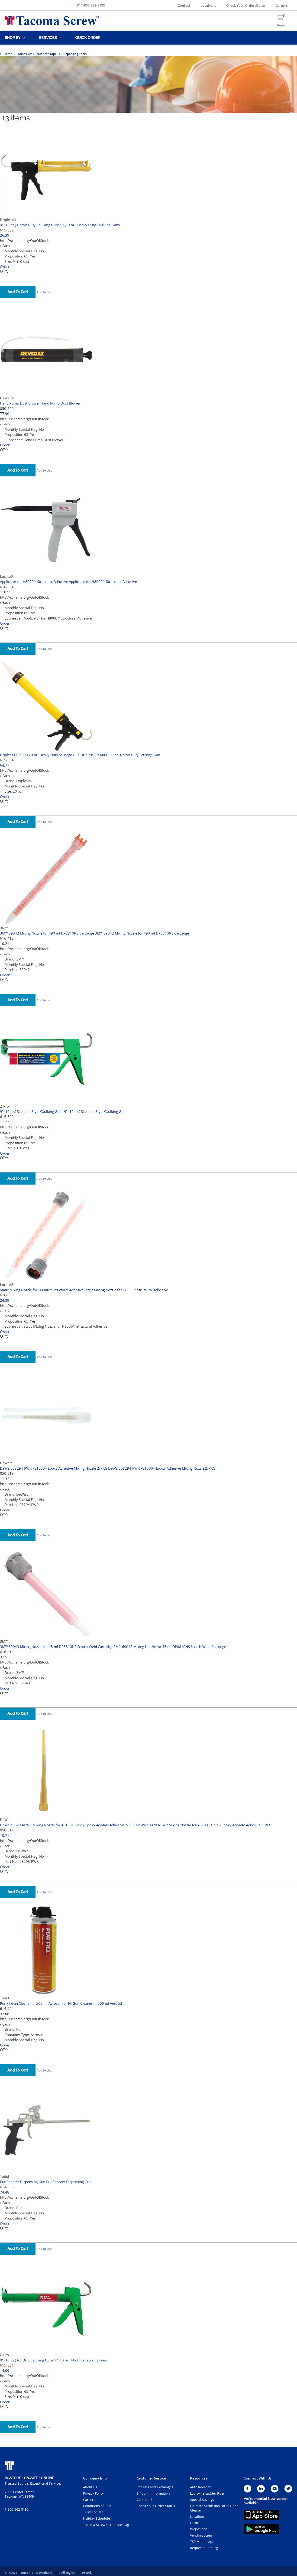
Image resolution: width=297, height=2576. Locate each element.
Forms (195, 2523)
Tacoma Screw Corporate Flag (106, 2524)
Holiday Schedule (96, 2518)
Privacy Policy (93, 2493)
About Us (90, 2487)
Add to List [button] (44, 292)
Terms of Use (93, 2512)
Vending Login (201, 2535)
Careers (282, 5)
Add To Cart (17, 292)
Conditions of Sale (97, 2506)
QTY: (4, 271)
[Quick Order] (87, 38)
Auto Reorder (200, 2487)
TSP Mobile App (202, 2541)
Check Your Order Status (245, 5)
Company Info (95, 2478)
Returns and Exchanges (155, 2487)
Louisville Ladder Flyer (207, 2493)
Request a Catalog (204, 2548)
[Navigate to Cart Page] (281, 20)
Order (5, 266)
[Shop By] (11, 38)
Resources (198, 2478)
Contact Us (145, 2499)
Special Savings (202, 2499)
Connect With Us (258, 2478)
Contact (184, 5)
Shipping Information (153, 2493)
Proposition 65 (201, 2529)
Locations (208, 5)
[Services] (47, 38)
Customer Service (151, 2478)
